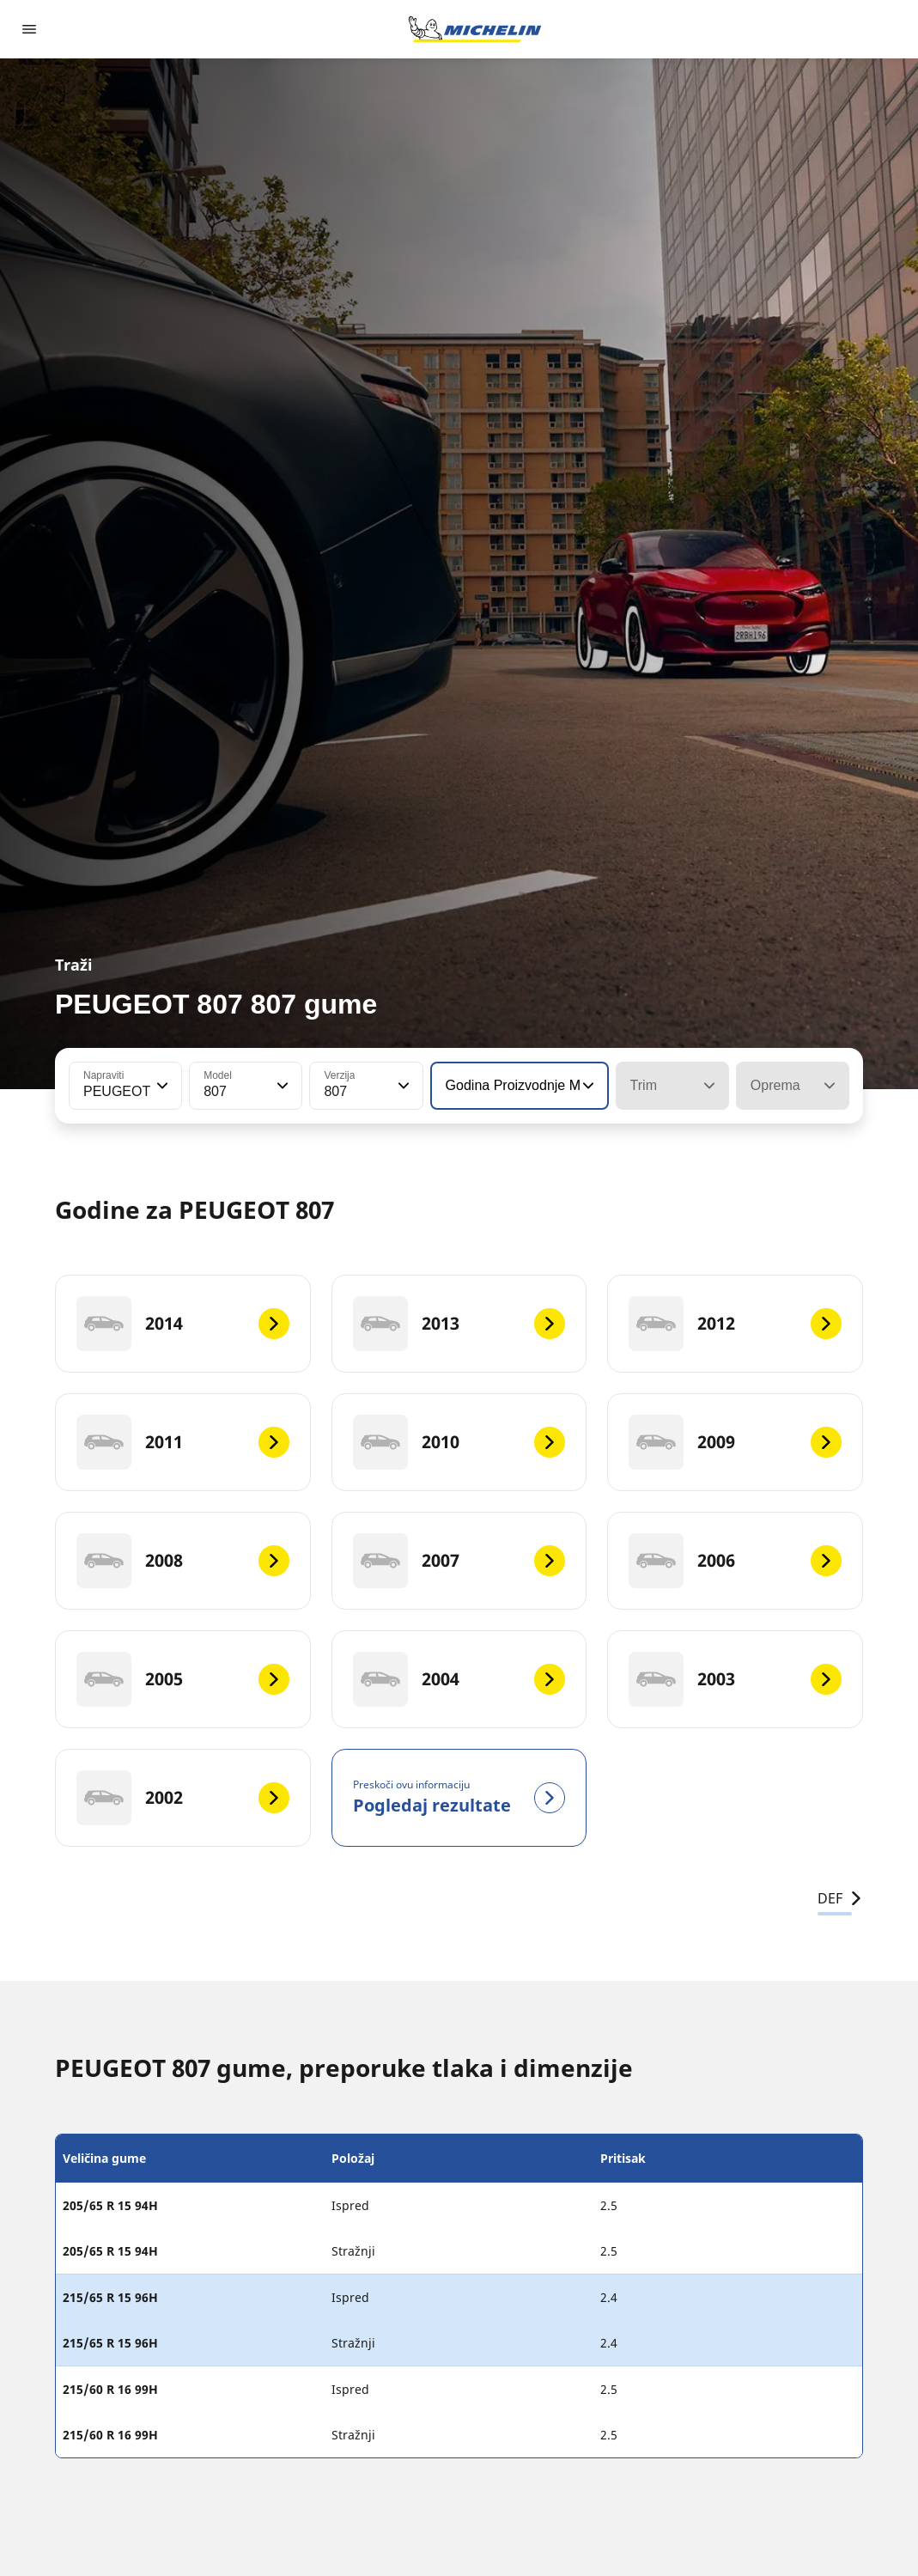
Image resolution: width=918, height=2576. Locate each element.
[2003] (735, 1679)
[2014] (183, 1324)
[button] (160, 1086)
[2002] (183, 1798)
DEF (840, 1898)
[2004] (459, 1679)
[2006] (735, 1561)
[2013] (459, 1324)
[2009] (735, 1442)
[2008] (183, 1561)
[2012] (735, 1324)
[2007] (459, 1561)
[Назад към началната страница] (475, 29)
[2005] (183, 1679)
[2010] (459, 1442)
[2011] (183, 1442)
